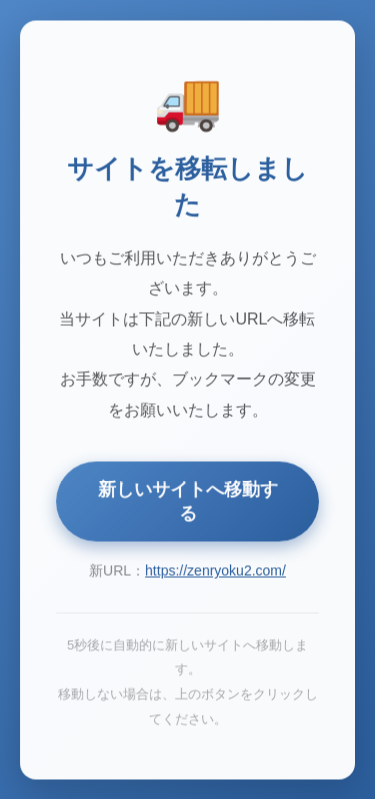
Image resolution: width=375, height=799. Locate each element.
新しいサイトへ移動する (188, 503)
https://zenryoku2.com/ (215, 572)
